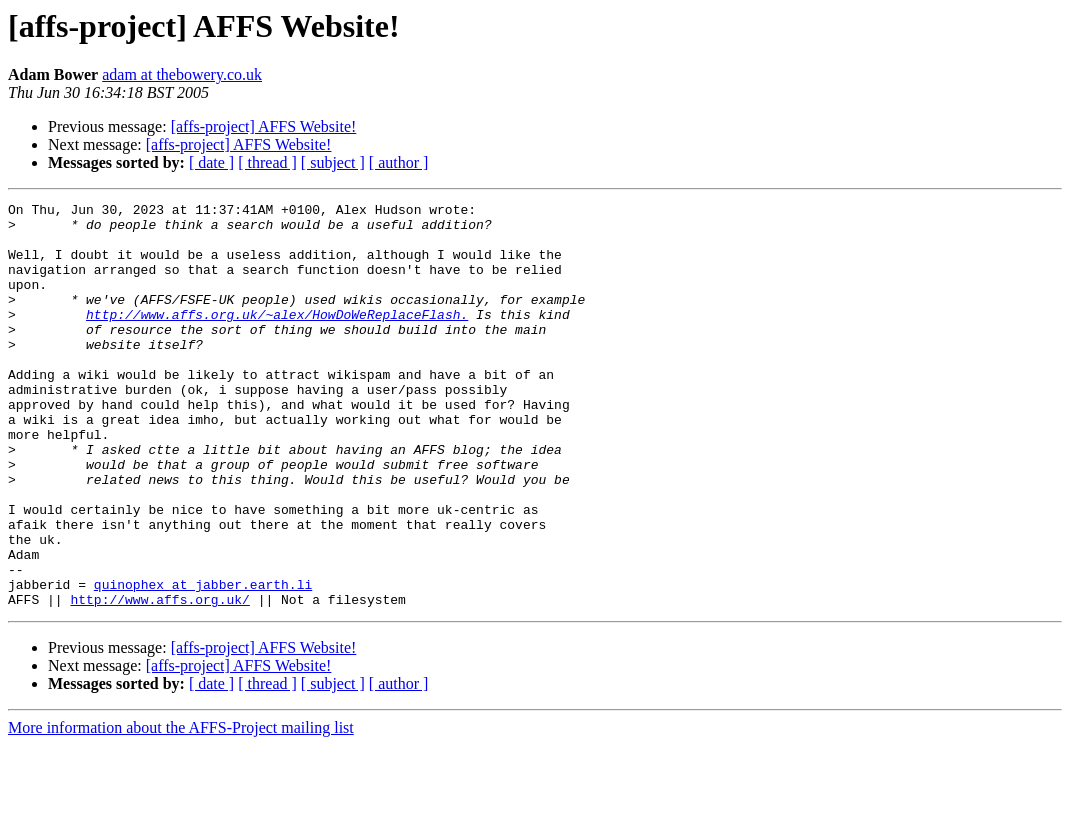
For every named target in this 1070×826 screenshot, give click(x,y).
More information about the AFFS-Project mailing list (181, 808)
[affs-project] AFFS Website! (264, 126)
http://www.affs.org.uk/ (159, 680)
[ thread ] (267, 162)
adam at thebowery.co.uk (182, 74)
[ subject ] (333, 162)
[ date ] (211, 162)
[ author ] (399, 162)
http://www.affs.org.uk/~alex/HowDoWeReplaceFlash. (277, 338)
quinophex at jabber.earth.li (203, 662)
